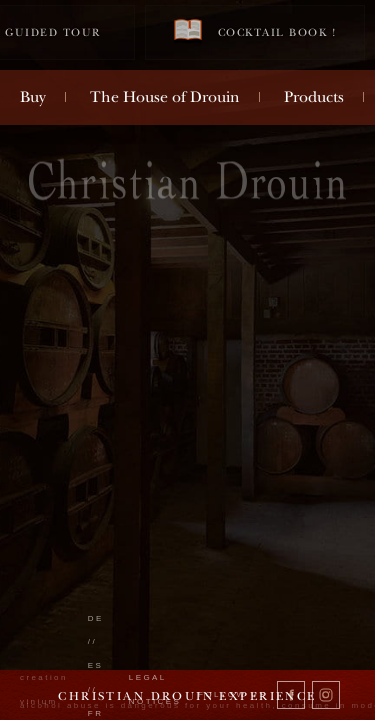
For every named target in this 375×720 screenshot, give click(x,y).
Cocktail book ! (255, 31)
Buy (33, 97)
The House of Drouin (165, 97)
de (96, 618)
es (96, 665)
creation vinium (44, 689)
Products (314, 97)
